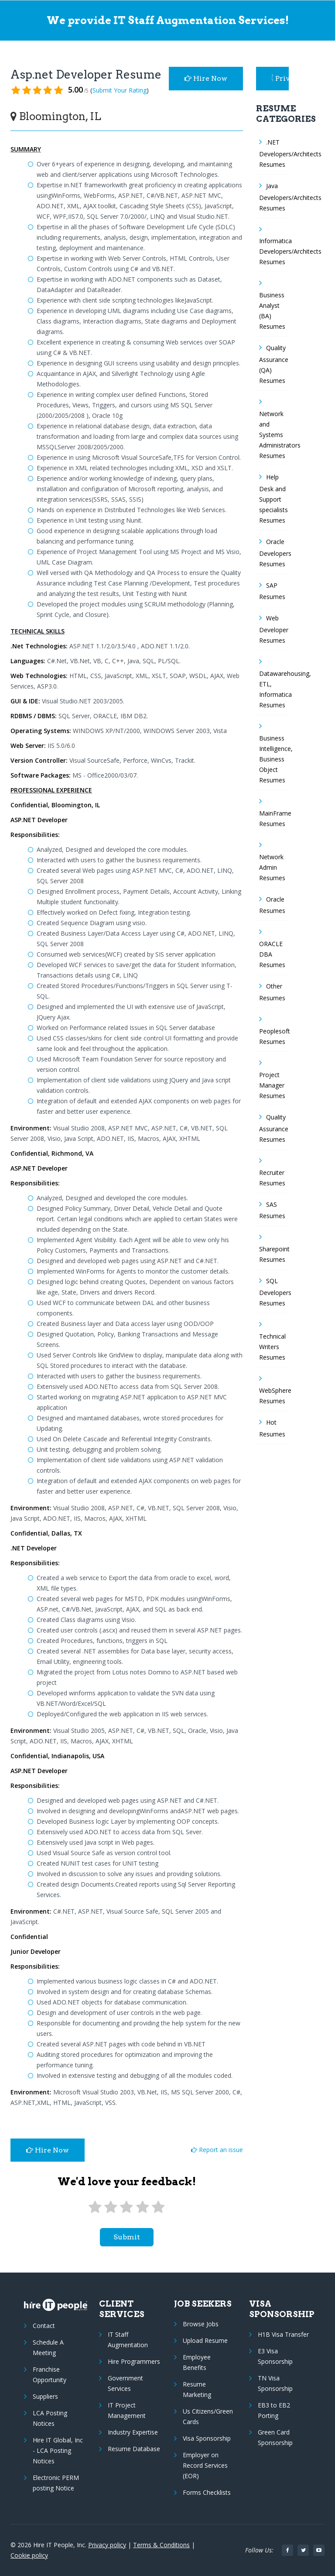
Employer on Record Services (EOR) (205, 2465)
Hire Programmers (134, 2361)
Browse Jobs (201, 2324)
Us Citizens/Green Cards (208, 2416)
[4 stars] (142, 2207)
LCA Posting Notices (50, 2418)
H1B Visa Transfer (283, 2334)
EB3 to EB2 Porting (274, 2410)
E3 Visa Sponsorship (275, 2356)
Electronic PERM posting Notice (56, 2482)
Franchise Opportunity (49, 2374)
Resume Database (134, 2449)
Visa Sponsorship (207, 2438)
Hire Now (206, 78)
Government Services (125, 2383)
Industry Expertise (133, 2432)
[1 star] (95, 2207)
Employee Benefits (197, 2362)
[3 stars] (126, 2207)
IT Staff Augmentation (128, 2339)
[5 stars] (158, 2207)
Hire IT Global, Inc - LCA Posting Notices (58, 2450)
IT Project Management (127, 2410)
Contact (44, 2325)
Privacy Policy (280, 78)
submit (126, 2237)
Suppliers (45, 2396)
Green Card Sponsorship (275, 2437)
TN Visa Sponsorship (275, 2383)
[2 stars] (111, 2207)
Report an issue (217, 2150)
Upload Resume (205, 2340)
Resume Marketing (197, 2389)
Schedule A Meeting (48, 2347)
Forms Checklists (207, 2492)
